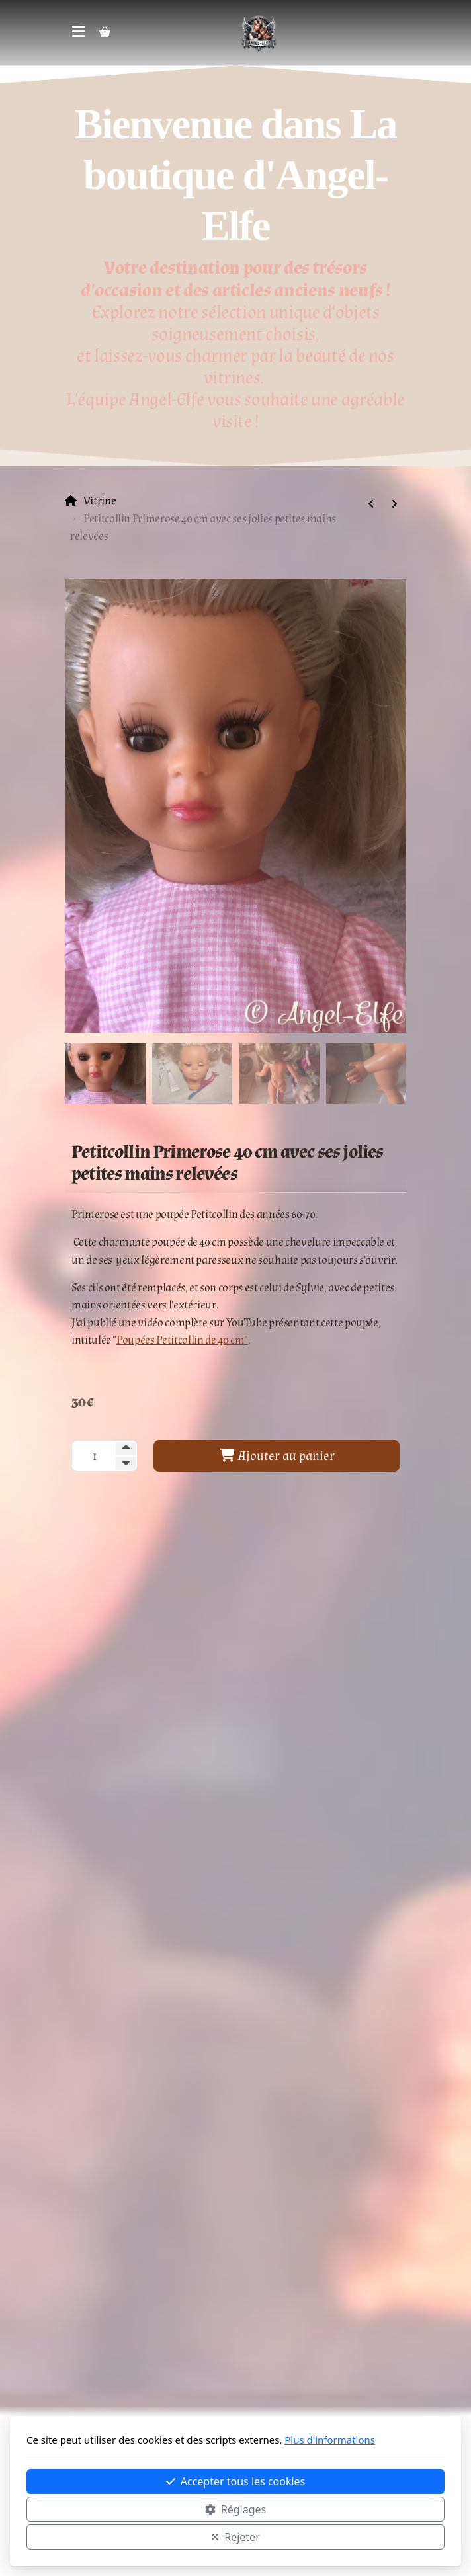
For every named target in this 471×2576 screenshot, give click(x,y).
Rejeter (235, 2537)
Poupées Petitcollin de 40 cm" (182, 1340)
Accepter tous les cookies (236, 2481)
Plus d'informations (329, 2439)
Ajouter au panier (277, 1456)
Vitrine (99, 500)
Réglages (235, 2509)
